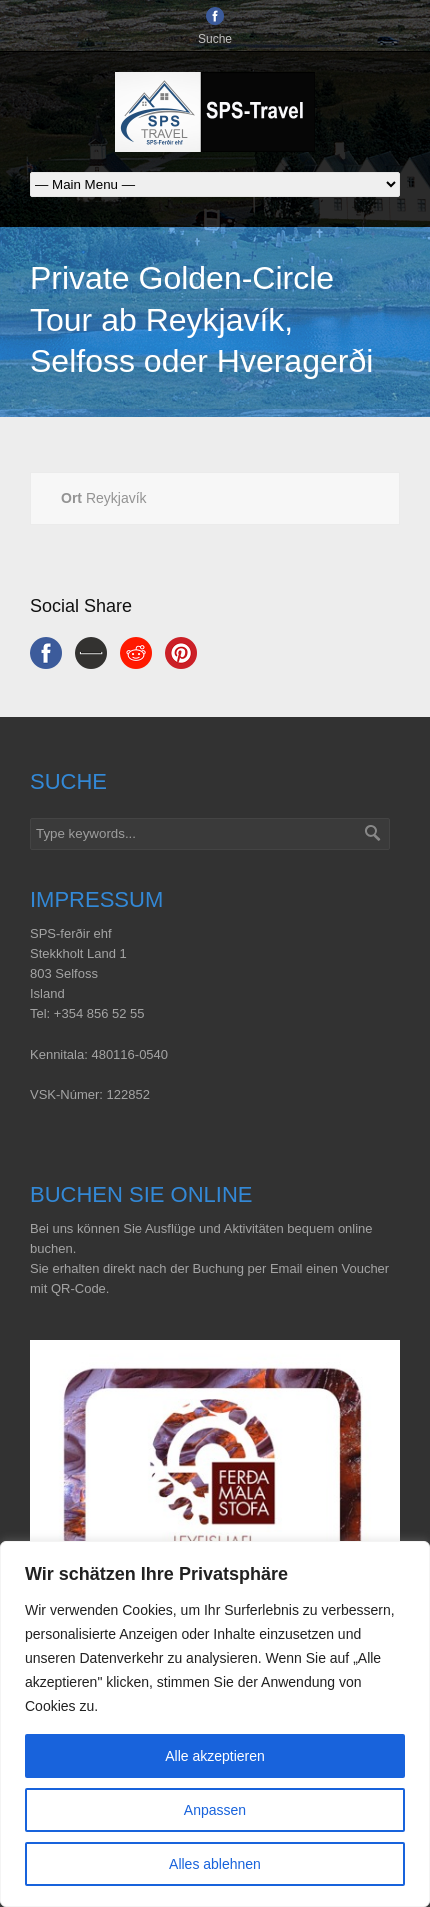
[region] (215, 1724)
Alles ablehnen (215, 1864)
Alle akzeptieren (215, 1756)
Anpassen (215, 1810)
